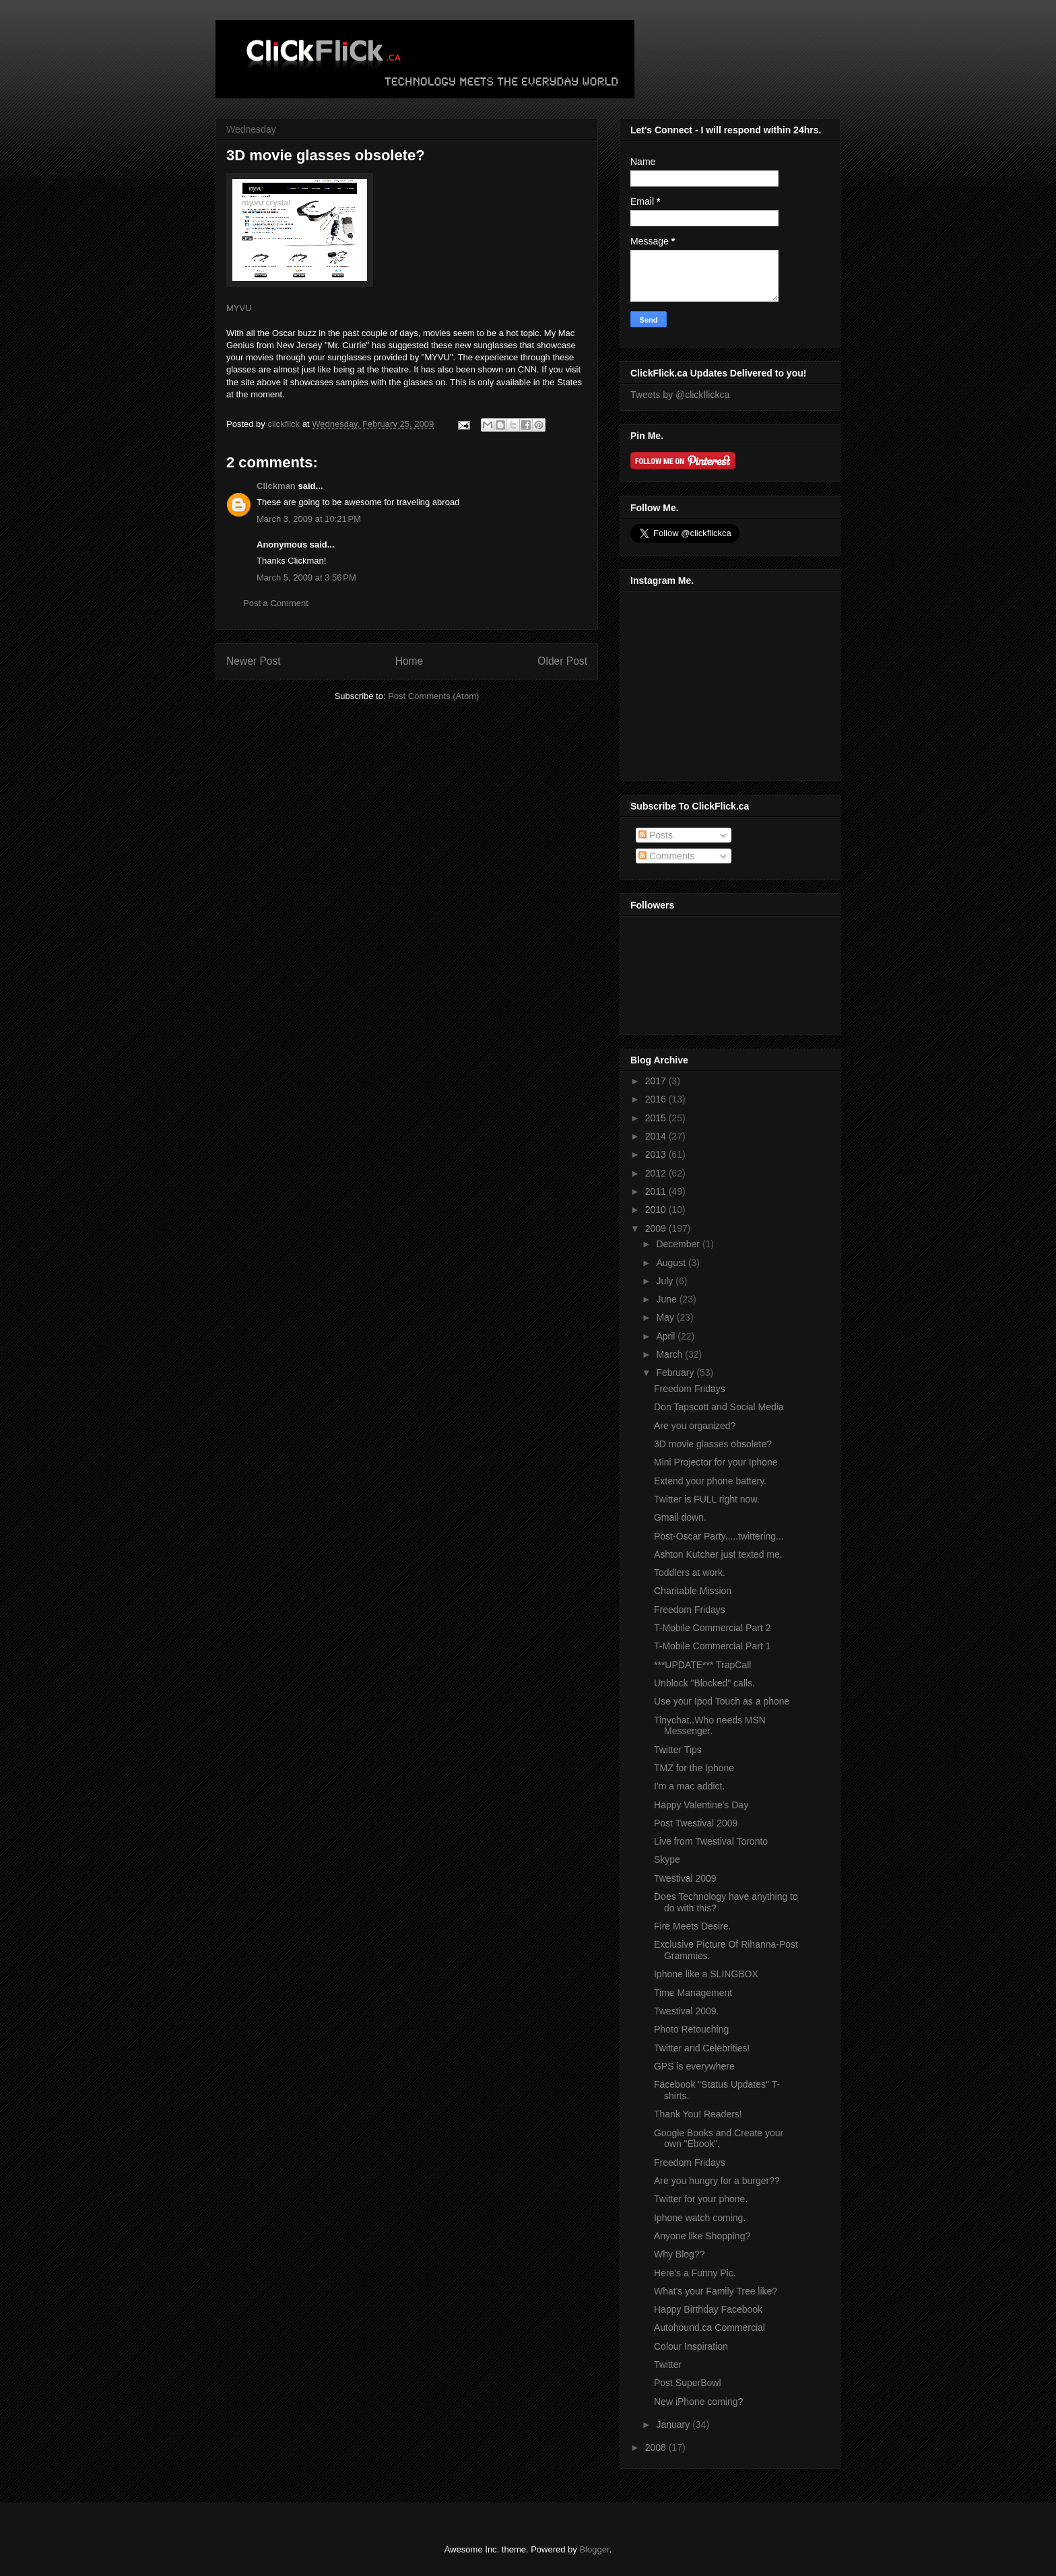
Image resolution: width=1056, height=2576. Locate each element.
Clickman (276, 486)
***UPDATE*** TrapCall (702, 1664)
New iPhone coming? (698, 2401)
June (667, 1299)
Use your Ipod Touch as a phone (721, 1701)
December (679, 1244)
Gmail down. (680, 1517)
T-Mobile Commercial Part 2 (712, 1627)
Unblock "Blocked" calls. (704, 1683)
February (676, 1372)
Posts (655, 835)
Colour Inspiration (691, 2346)
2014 (657, 1136)
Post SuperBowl (687, 2382)
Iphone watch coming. (700, 2217)
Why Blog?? (679, 2254)
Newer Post (253, 661)
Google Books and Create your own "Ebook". (718, 2138)
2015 (657, 1118)
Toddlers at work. (689, 1572)
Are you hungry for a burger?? (717, 2180)
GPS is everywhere (694, 2066)
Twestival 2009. (686, 2011)
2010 (657, 1209)
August (672, 1262)
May (666, 1317)
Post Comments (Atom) (433, 696)
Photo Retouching (691, 2029)
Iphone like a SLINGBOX (706, 1974)
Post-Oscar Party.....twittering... (719, 1536)
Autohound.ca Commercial (709, 2327)
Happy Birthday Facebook (708, 2309)
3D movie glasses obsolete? (713, 1444)
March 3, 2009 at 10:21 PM (309, 519)
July (665, 1281)
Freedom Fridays (689, 1388)
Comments (666, 856)
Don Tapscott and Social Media (719, 1406)
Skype (667, 1859)
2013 (657, 1154)
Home (409, 661)
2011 (657, 1191)
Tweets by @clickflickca (679, 394)
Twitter (668, 2364)
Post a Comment (275, 603)
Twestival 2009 (685, 1878)
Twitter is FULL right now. (707, 1499)
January (674, 2424)
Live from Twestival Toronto (711, 1841)
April (667, 1336)
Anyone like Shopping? (702, 2236)
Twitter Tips (678, 1749)
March (670, 1354)
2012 (657, 1173)
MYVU (239, 308)
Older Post (562, 661)
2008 (657, 2447)
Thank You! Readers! (698, 2114)
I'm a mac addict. (689, 1786)
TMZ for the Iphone (694, 1767)
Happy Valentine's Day (701, 1804)
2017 (657, 1081)
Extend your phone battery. (710, 1481)
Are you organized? (694, 1425)
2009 (657, 1228)
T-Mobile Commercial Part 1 (712, 1646)
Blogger (594, 2549)
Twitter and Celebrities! (702, 2048)
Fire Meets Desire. (692, 1926)
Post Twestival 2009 (695, 1823)
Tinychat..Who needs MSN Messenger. (710, 1726)
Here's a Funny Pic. (695, 2273)
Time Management (693, 1992)
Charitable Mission (692, 1590)
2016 (657, 1099)
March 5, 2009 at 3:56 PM (306, 577)
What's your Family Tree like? (715, 2291)
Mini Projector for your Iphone (716, 1462)
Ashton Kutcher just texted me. (718, 1554)
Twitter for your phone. (701, 2198)
